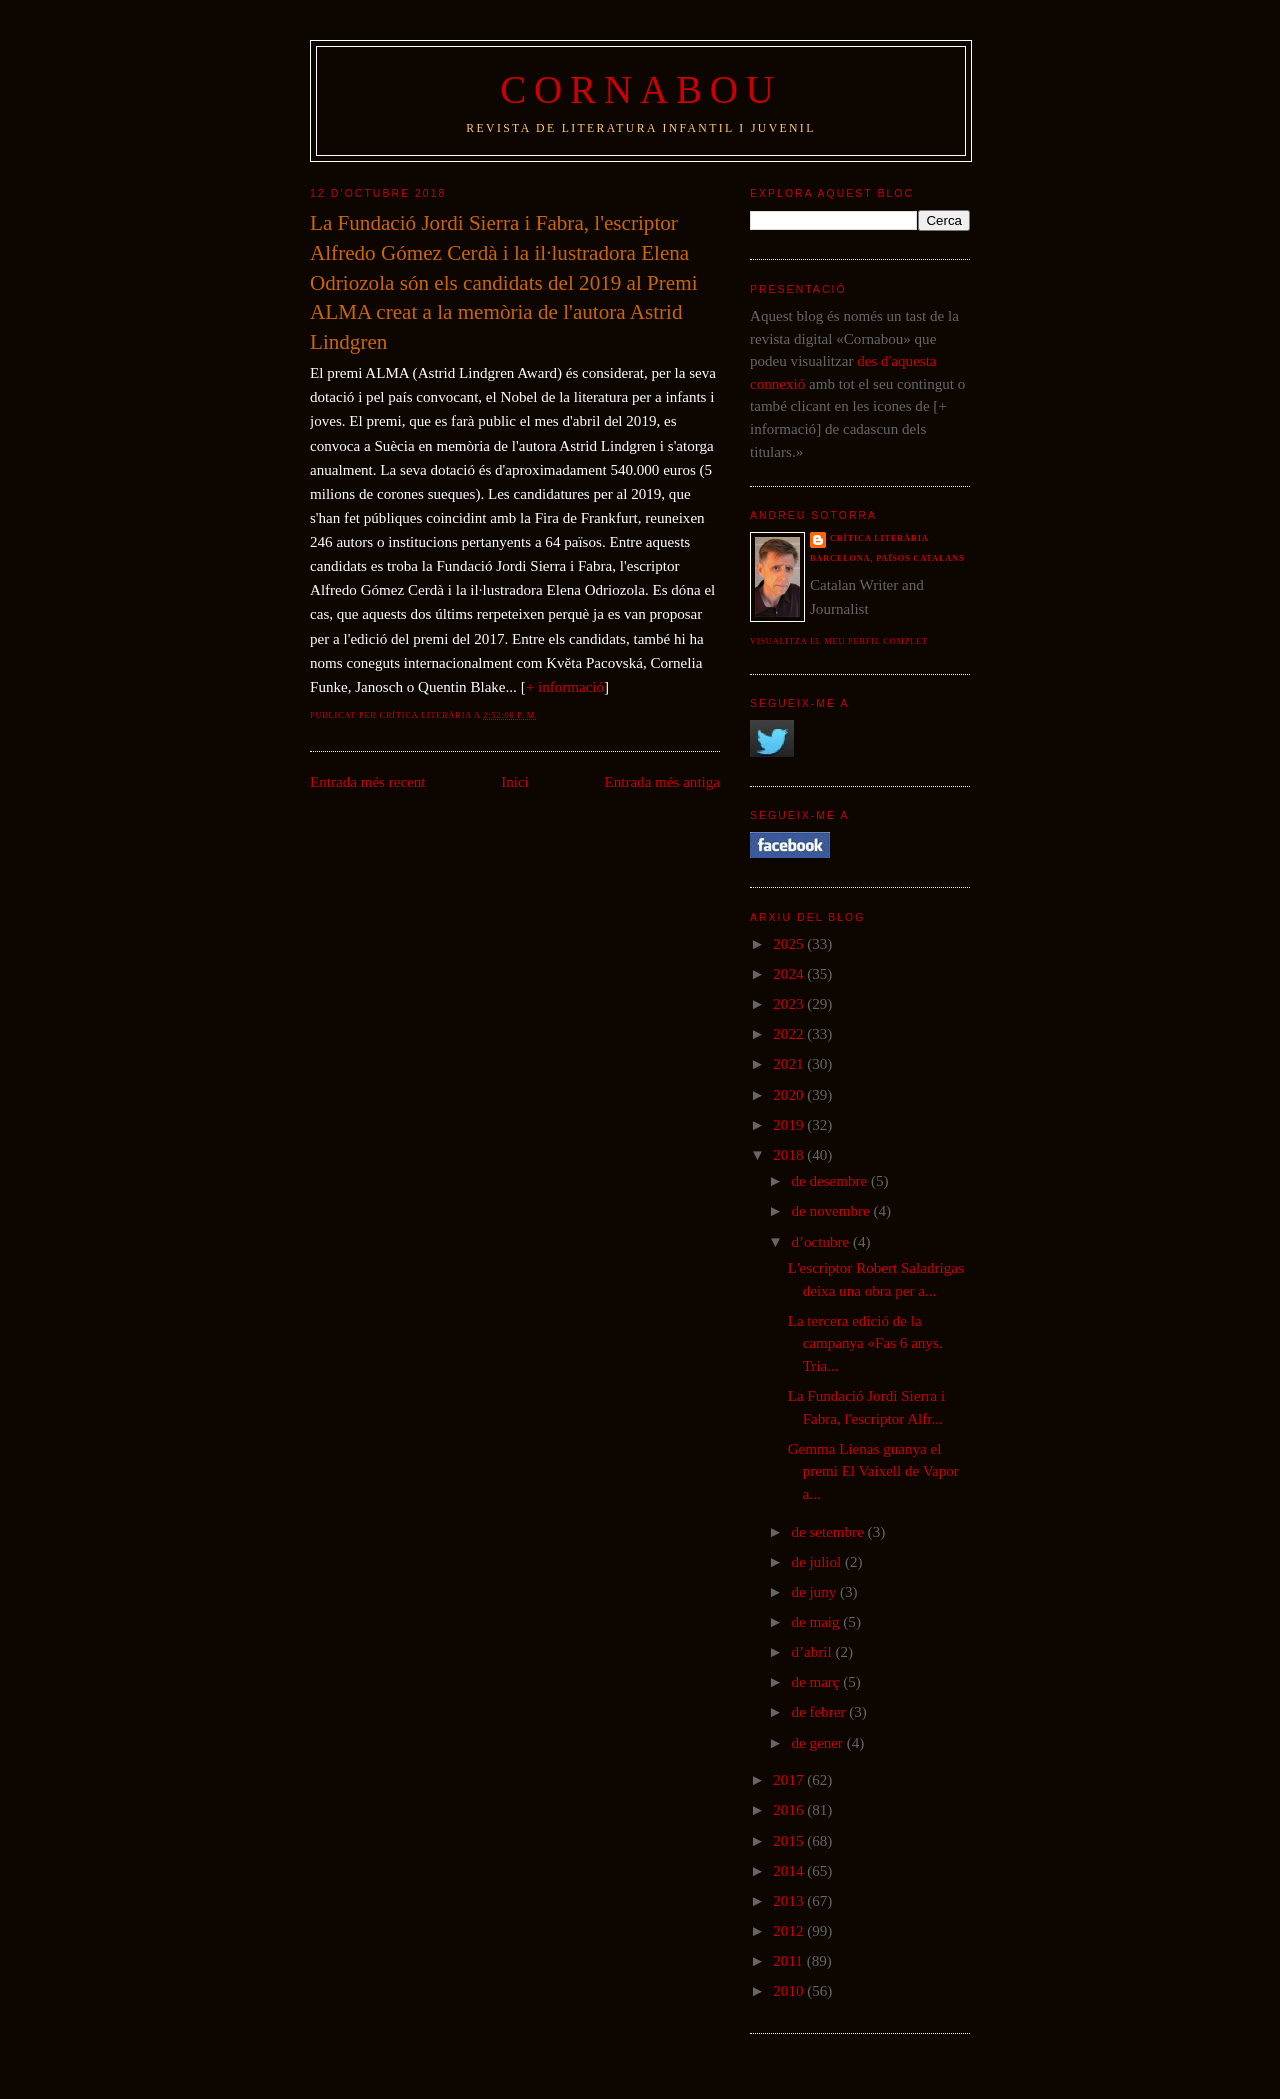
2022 (790, 1034)
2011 (789, 1961)
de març (817, 1682)
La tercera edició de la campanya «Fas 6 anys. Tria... (865, 1343)
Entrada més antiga (662, 782)
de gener (818, 1743)
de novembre (832, 1211)
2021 (790, 1064)
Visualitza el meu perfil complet (839, 641)
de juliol (818, 1562)
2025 (790, 944)
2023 (790, 1004)
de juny (815, 1592)
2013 (790, 1901)
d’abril (813, 1652)
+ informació (565, 687)
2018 (790, 1155)
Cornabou (641, 89)
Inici (515, 782)
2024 (790, 974)
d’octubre (822, 1242)
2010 (790, 1991)
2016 (790, 1810)
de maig (817, 1622)
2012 (790, 1931)
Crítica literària (879, 538)
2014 (790, 1871)
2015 (790, 1841)
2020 (790, 1095)
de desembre (831, 1181)
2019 (790, 1125)
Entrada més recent (368, 782)
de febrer (820, 1712)
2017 (790, 1780)
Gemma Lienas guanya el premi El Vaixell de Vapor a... (873, 1471)
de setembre (829, 1532)
